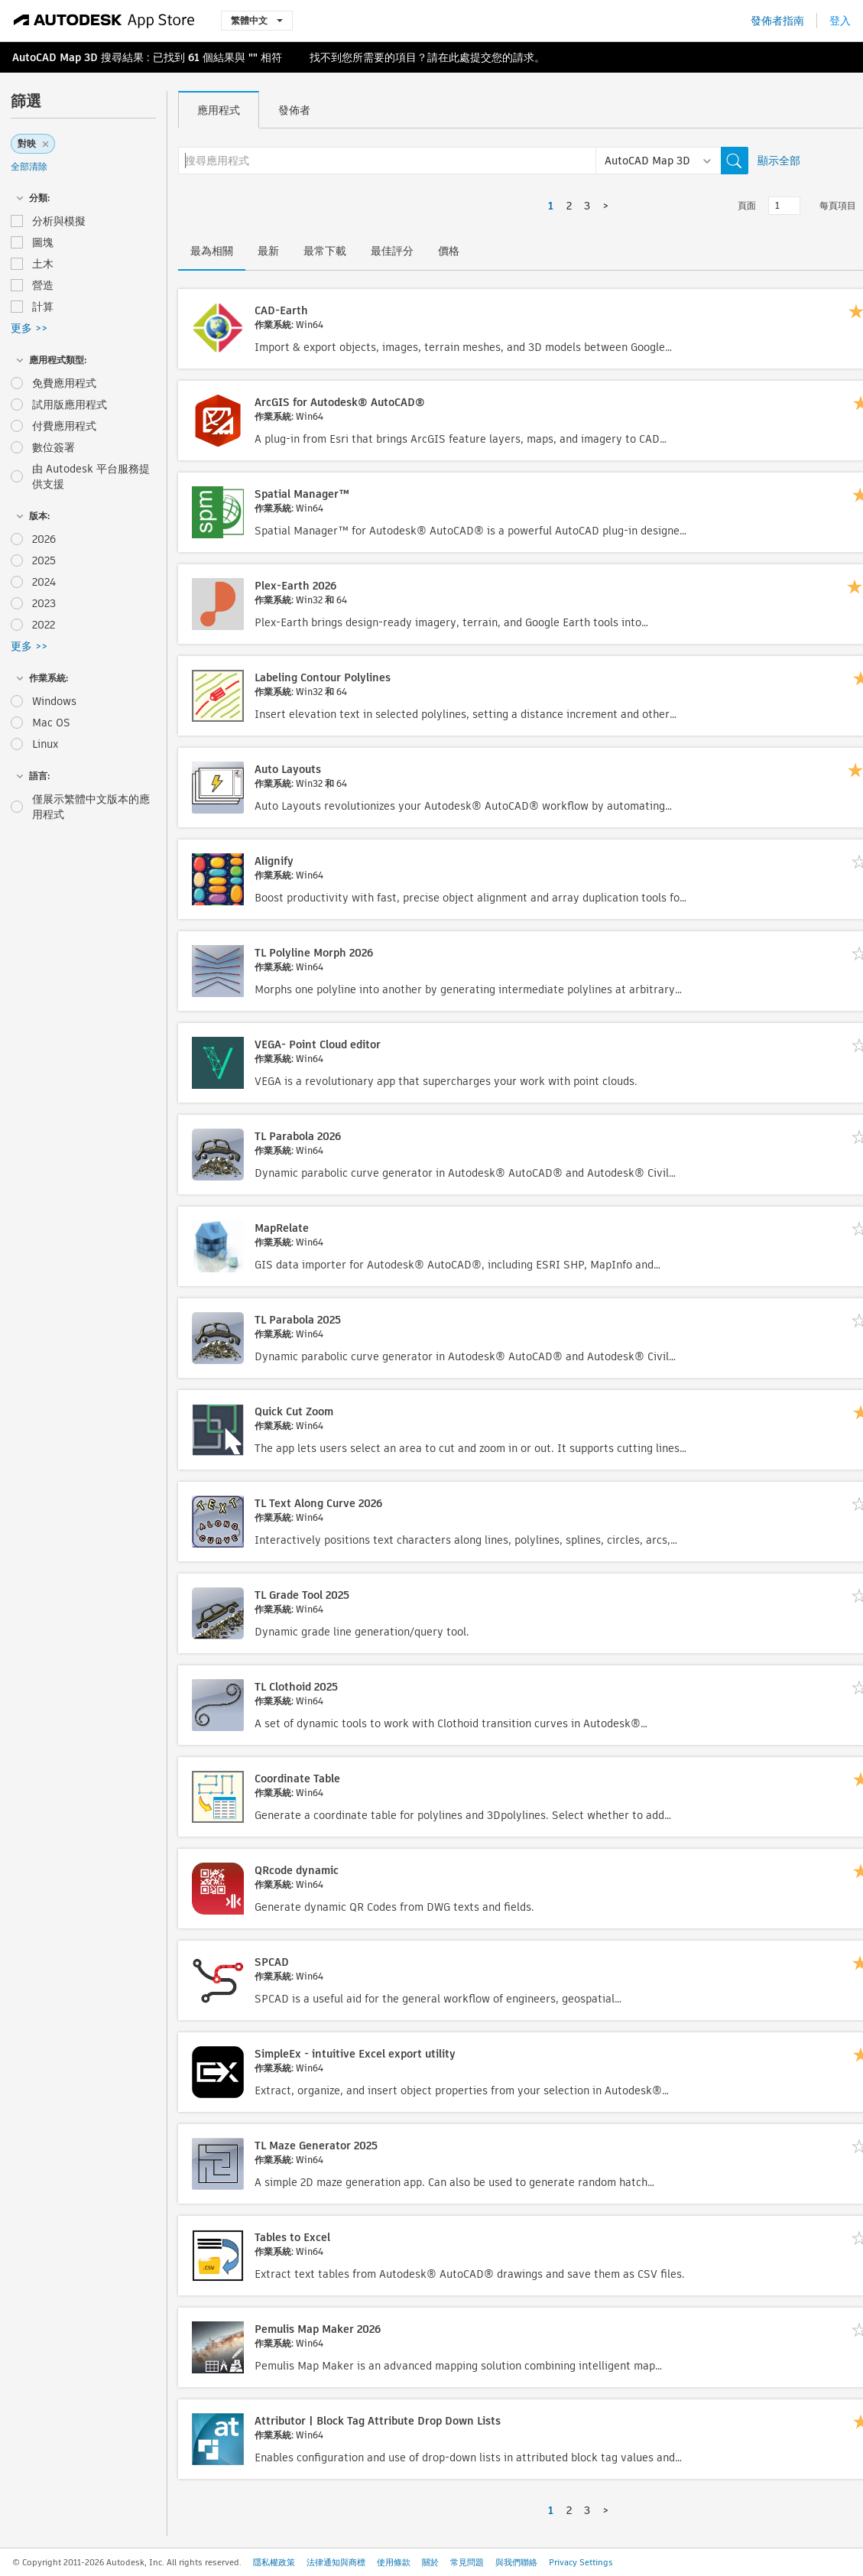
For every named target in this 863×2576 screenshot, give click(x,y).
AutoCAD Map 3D (55, 57)
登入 (840, 20)
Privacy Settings (581, 2562)
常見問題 (467, 2562)
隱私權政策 (274, 2562)
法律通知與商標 (336, 2562)
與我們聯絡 (516, 2562)
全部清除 (29, 166)
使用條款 (393, 2562)
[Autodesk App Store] (104, 20)
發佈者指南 (777, 20)
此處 (459, 57)
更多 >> (29, 328)
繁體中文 (257, 20)
